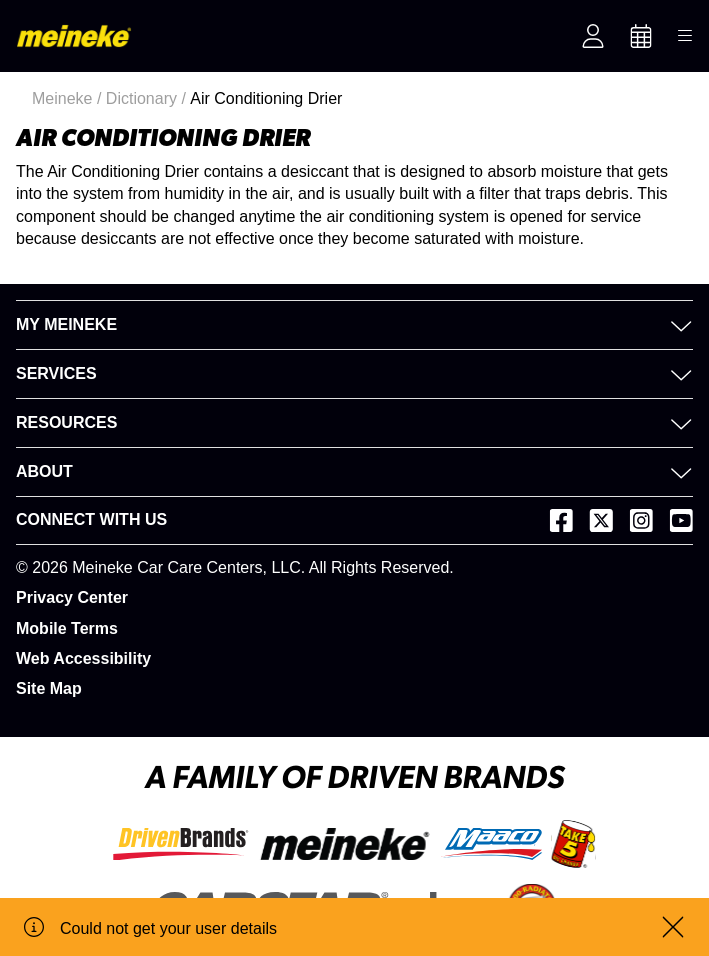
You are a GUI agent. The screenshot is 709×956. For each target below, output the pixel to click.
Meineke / (69, 98)
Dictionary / (148, 98)
